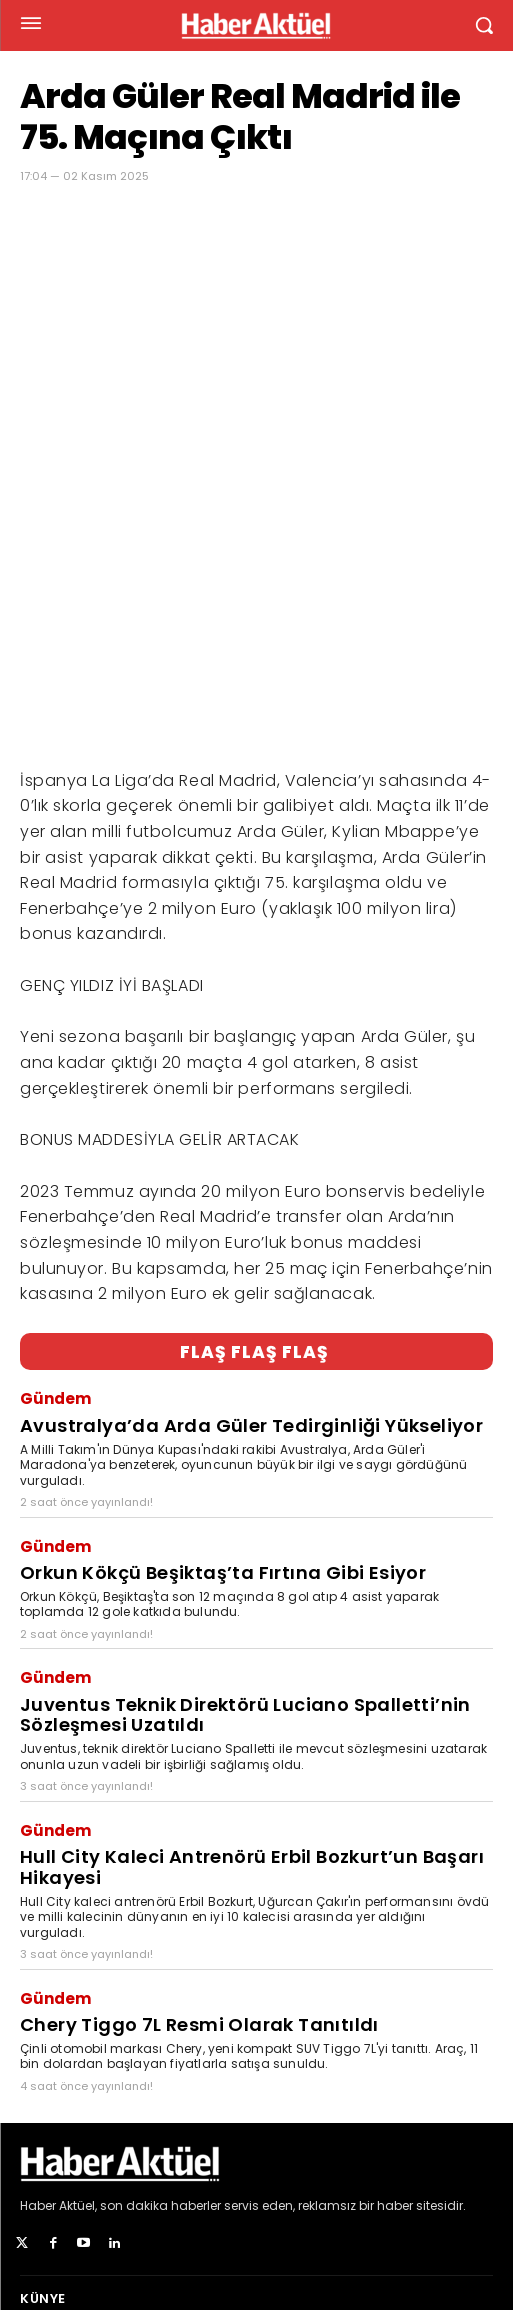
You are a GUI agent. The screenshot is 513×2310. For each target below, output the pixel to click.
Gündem (55, 1192)
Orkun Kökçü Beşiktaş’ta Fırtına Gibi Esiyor (223, 1366)
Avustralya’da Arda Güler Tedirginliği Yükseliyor (251, 1219)
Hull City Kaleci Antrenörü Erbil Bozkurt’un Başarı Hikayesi (252, 1661)
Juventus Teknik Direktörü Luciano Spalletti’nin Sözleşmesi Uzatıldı (245, 1509)
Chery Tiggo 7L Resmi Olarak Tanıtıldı (199, 1818)
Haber (38, 1999)
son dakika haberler (160, 1999)
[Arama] (472, 2223)
